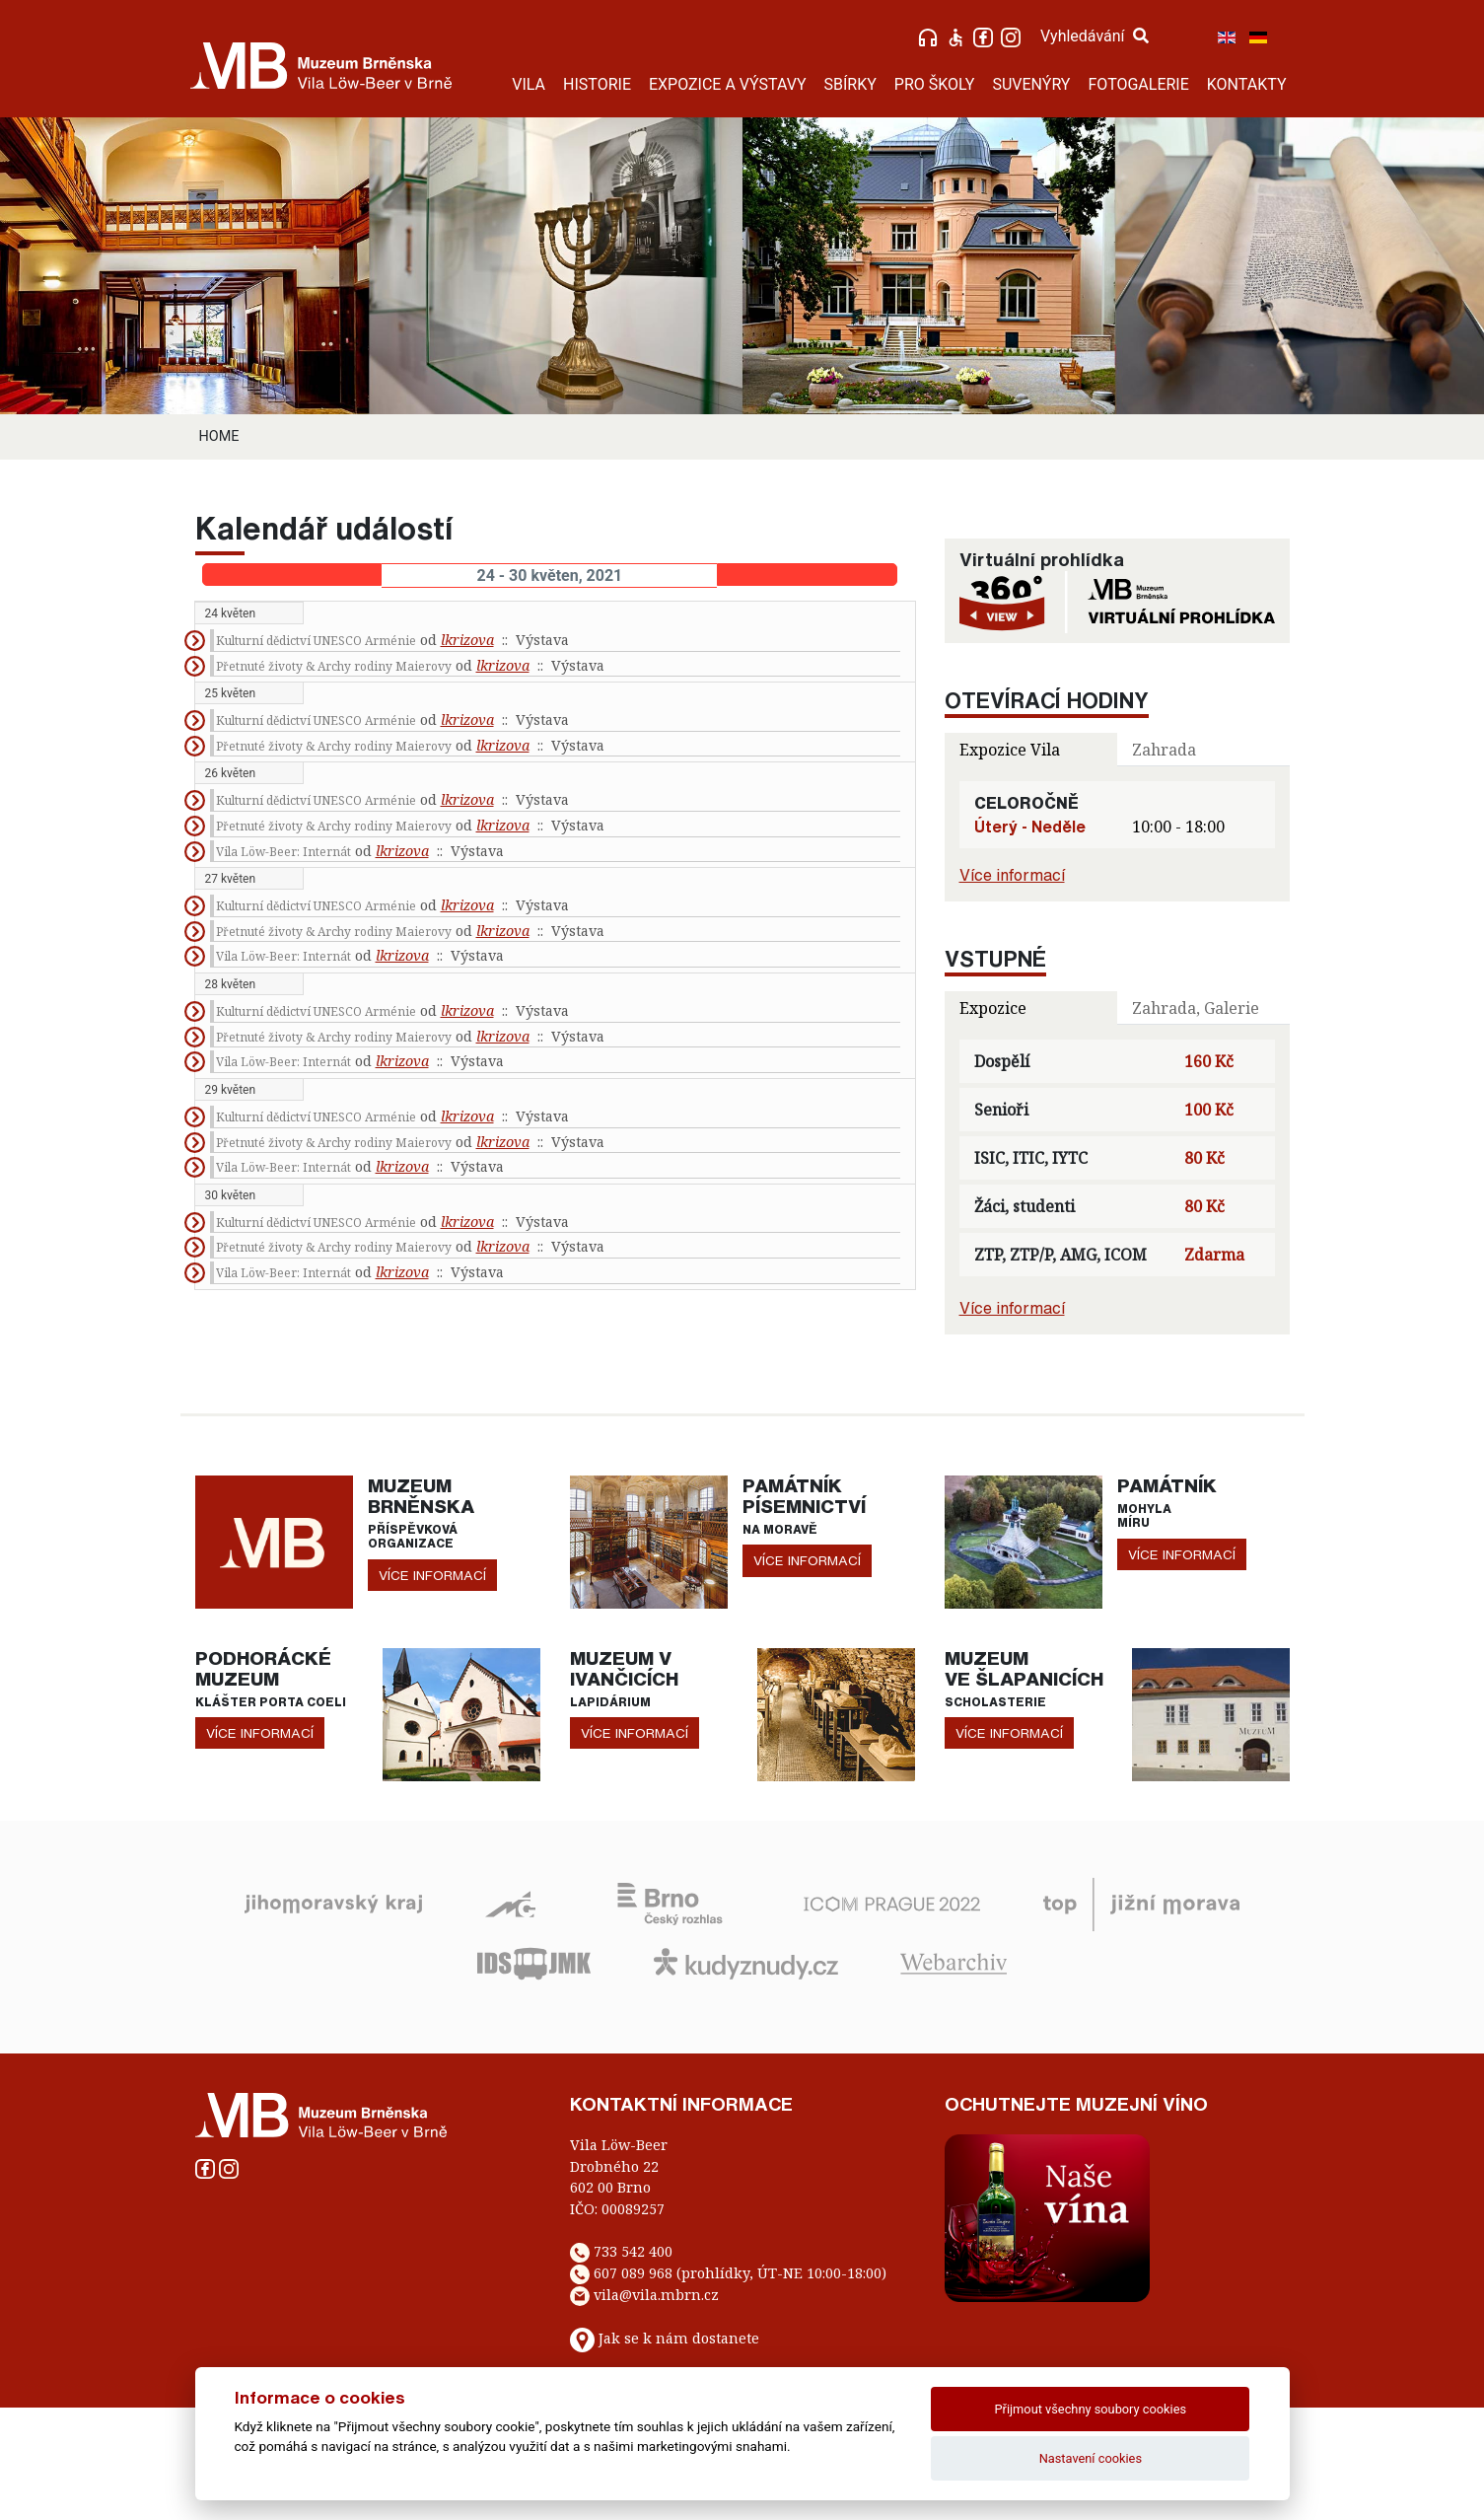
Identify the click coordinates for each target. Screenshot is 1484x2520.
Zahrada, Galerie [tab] (1195, 1008)
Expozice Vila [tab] (1009, 749)
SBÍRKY (850, 84)
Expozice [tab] (992, 1008)
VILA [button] (528, 84)
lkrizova (467, 639)
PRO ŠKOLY (934, 84)
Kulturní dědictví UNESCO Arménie (316, 640)
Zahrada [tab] (1164, 749)
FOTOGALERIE (1138, 84)
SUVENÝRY (1031, 84)
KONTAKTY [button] (1247, 84)
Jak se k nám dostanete (679, 2338)
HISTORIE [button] (597, 84)
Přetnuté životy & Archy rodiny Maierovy (334, 666)
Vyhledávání (1094, 36)
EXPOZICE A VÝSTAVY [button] (728, 84)
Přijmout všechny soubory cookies (1091, 2409)
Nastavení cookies (1090, 2458)
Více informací (1012, 875)
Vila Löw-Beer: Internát (283, 851)
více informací (432, 1575)
